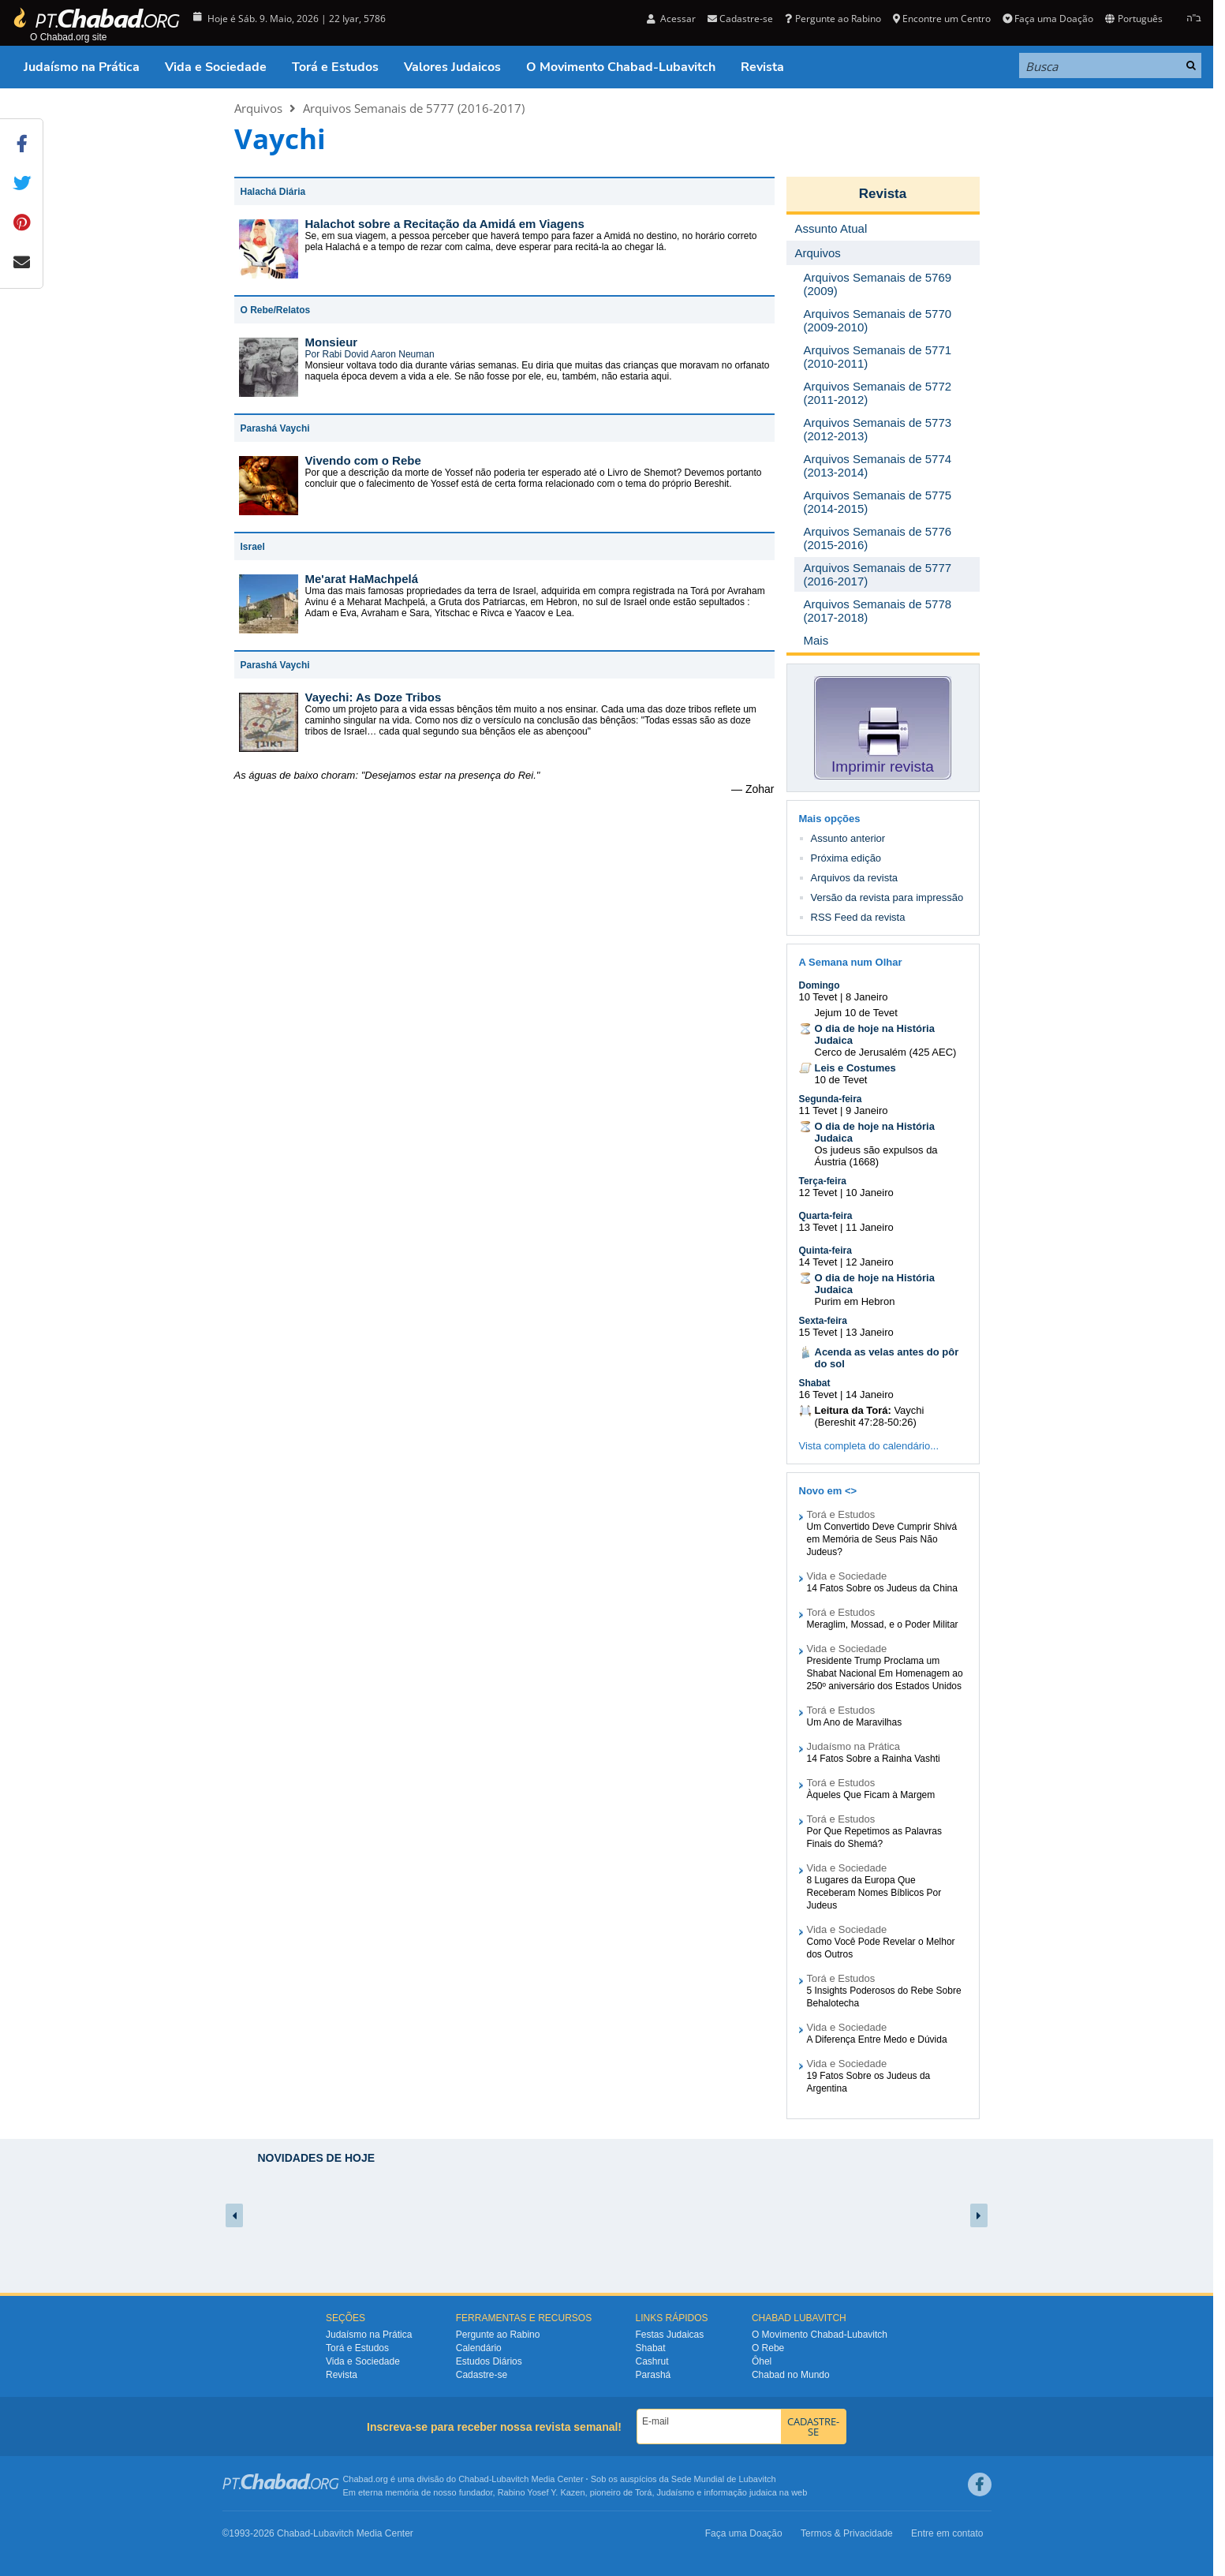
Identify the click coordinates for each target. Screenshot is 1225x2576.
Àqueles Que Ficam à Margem (871, 1794)
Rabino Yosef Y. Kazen (541, 2492)
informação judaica (740, 2492)
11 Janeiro (870, 1227)
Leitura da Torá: (853, 1410)
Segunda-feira (830, 1099)
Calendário (479, 2348)
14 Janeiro (870, 1394)
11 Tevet (818, 1110)
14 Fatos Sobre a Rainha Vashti (873, 1758)
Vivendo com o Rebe (363, 460)
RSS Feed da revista (858, 917)
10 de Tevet (841, 1080)
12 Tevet (818, 1192)
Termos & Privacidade (847, 2533)
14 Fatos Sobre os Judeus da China (882, 1588)
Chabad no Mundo (791, 2374)
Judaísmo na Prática (82, 67)
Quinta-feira (825, 1250)
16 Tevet (818, 1394)
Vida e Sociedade (216, 67)
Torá (643, 2492)
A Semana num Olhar (850, 962)
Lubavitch (509, 2479)
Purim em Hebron (855, 1301)
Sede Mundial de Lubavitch (723, 2479)
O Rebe (768, 2348)
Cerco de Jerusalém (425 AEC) (886, 1052)
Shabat (815, 1383)
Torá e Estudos (335, 67)
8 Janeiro (866, 997)
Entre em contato (947, 2533)
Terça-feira (822, 1181)
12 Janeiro (870, 1262)
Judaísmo (676, 2492)
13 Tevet (818, 1227)
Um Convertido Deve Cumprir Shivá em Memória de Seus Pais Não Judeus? (882, 1539)
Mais (816, 640)
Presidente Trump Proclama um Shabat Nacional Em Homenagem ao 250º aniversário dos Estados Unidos (885, 1673)
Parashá (653, 2374)
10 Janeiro (870, 1192)
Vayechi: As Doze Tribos (373, 697)
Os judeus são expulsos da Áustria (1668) (876, 1156)
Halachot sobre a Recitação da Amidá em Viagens (444, 223)
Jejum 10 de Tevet (856, 1013)
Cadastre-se (740, 18)
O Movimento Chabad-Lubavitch (620, 67)
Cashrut (652, 2361)
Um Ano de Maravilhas (854, 1722)
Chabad (473, 2479)
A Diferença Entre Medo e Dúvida (877, 2039)
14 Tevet (818, 1262)
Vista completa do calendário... (869, 1446)
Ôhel (761, 2361)
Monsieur (331, 342)
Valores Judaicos (452, 67)
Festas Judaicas (670, 2334)
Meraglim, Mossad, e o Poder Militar (882, 1624)
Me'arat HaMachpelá (362, 578)
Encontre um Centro (942, 18)
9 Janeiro (866, 1110)
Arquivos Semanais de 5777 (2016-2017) (414, 108)
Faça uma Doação (1048, 18)
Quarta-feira (826, 1215)
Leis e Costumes (855, 1068)
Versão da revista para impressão (887, 897)
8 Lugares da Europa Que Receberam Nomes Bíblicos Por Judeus (874, 1893)
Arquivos (258, 108)
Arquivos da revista (854, 878)
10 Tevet (818, 997)
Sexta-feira (823, 1320)
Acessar (671, 18)
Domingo (819, 985)
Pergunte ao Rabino (832, 18)
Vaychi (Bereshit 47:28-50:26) (869, 1416)
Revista (762, 67)
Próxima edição (846, 858)
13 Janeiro (870, 1332)
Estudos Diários (489, 2361)
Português (1133, 18)
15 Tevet (818, 1332)
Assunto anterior (848, 838)
